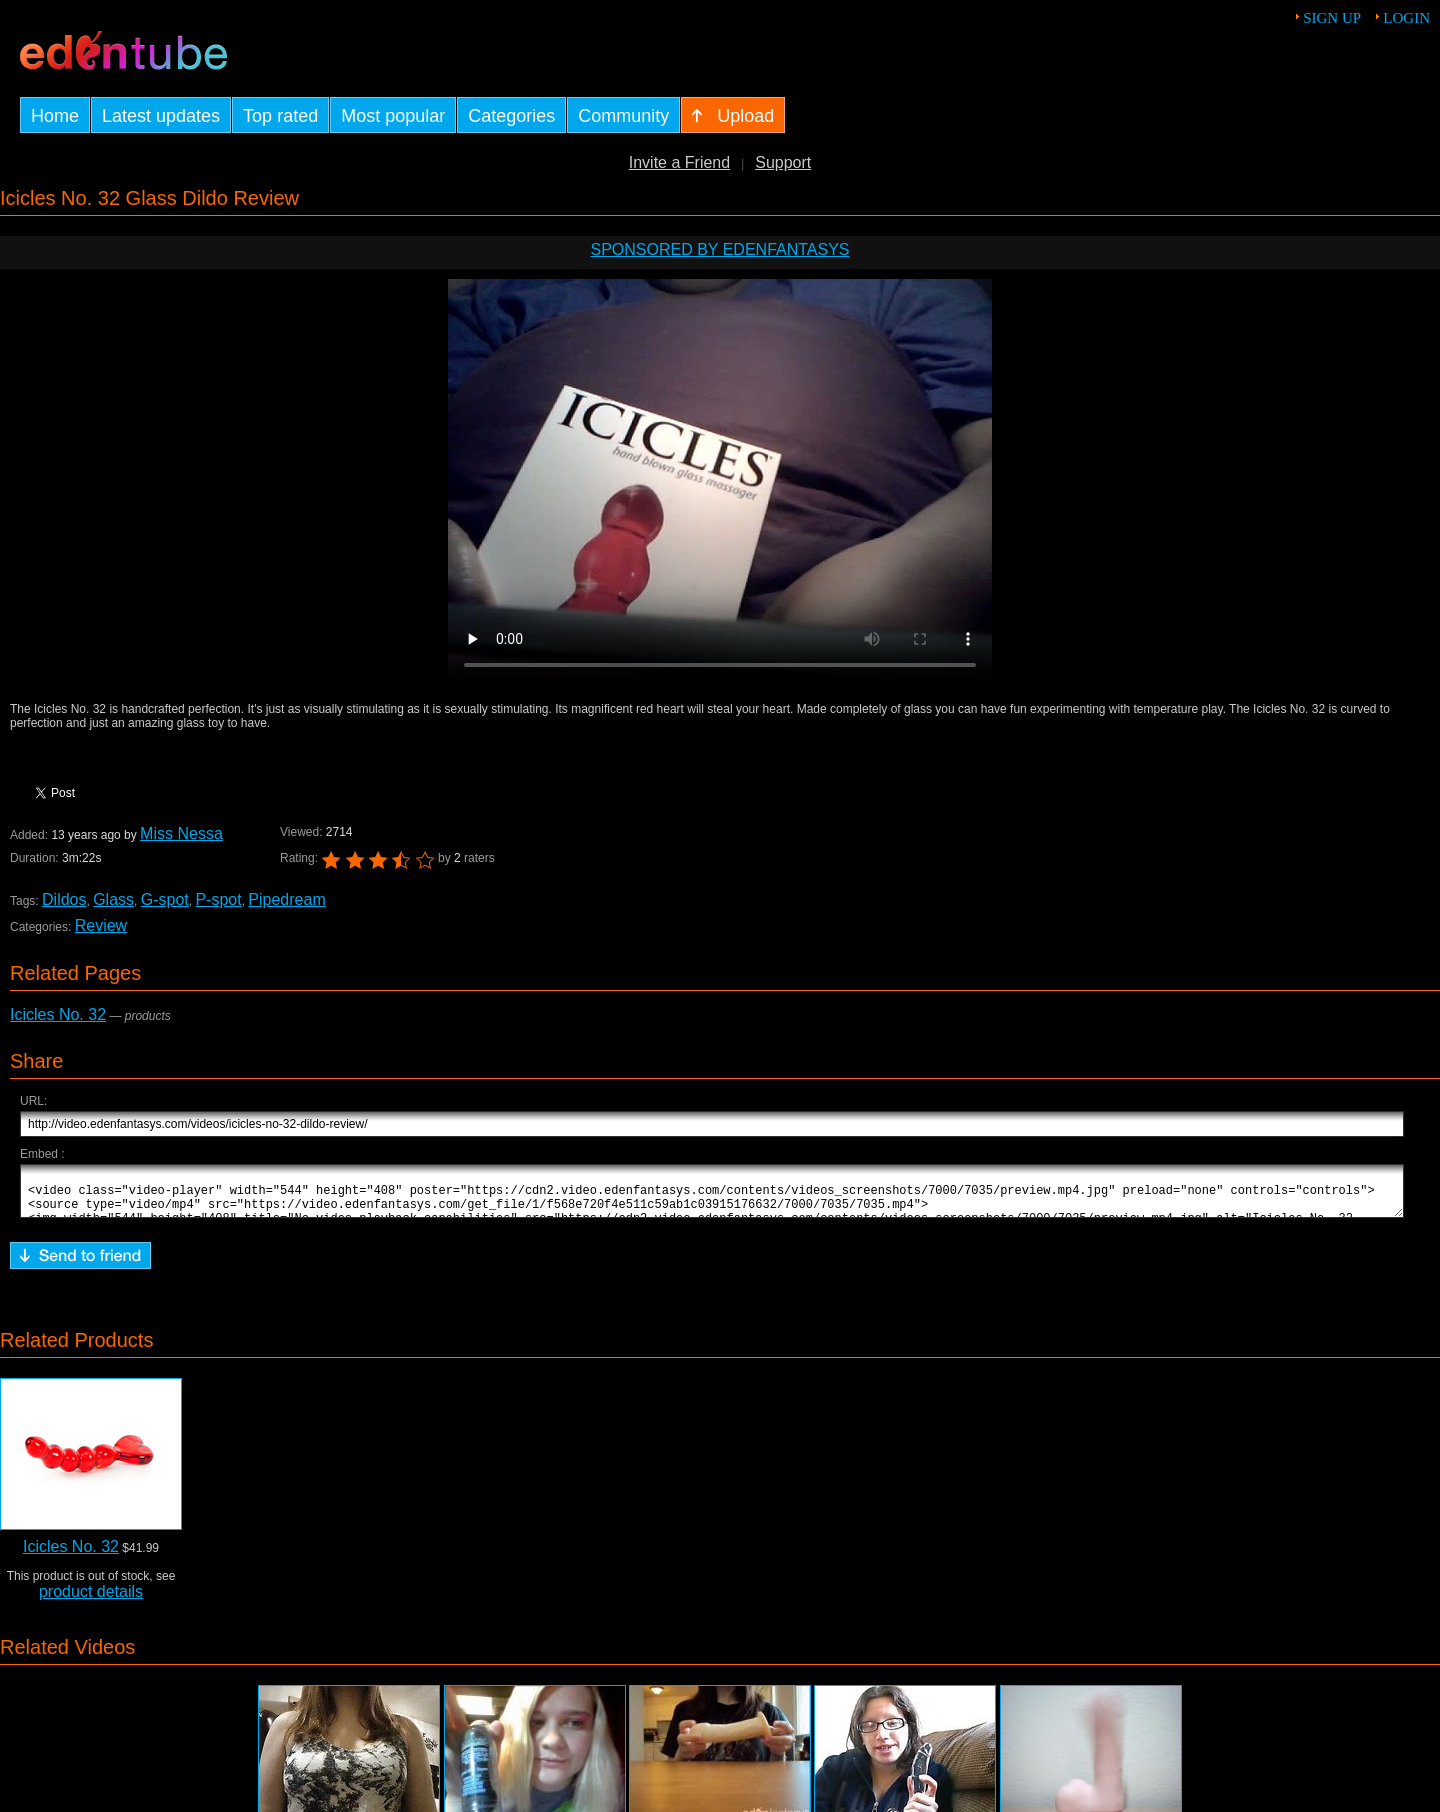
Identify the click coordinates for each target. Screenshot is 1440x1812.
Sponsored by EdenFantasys (719, 249)
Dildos (64, 899)
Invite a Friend (679, 162)
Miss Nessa (181, 833)
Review (101, 925)
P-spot (218, 899)
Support (783, 162)
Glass (113, 899)
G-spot (165, 899)
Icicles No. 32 (58, 1014)
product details (91, 1600)
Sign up (1332, 18)
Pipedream (286, 899)
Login (1406, 18)
